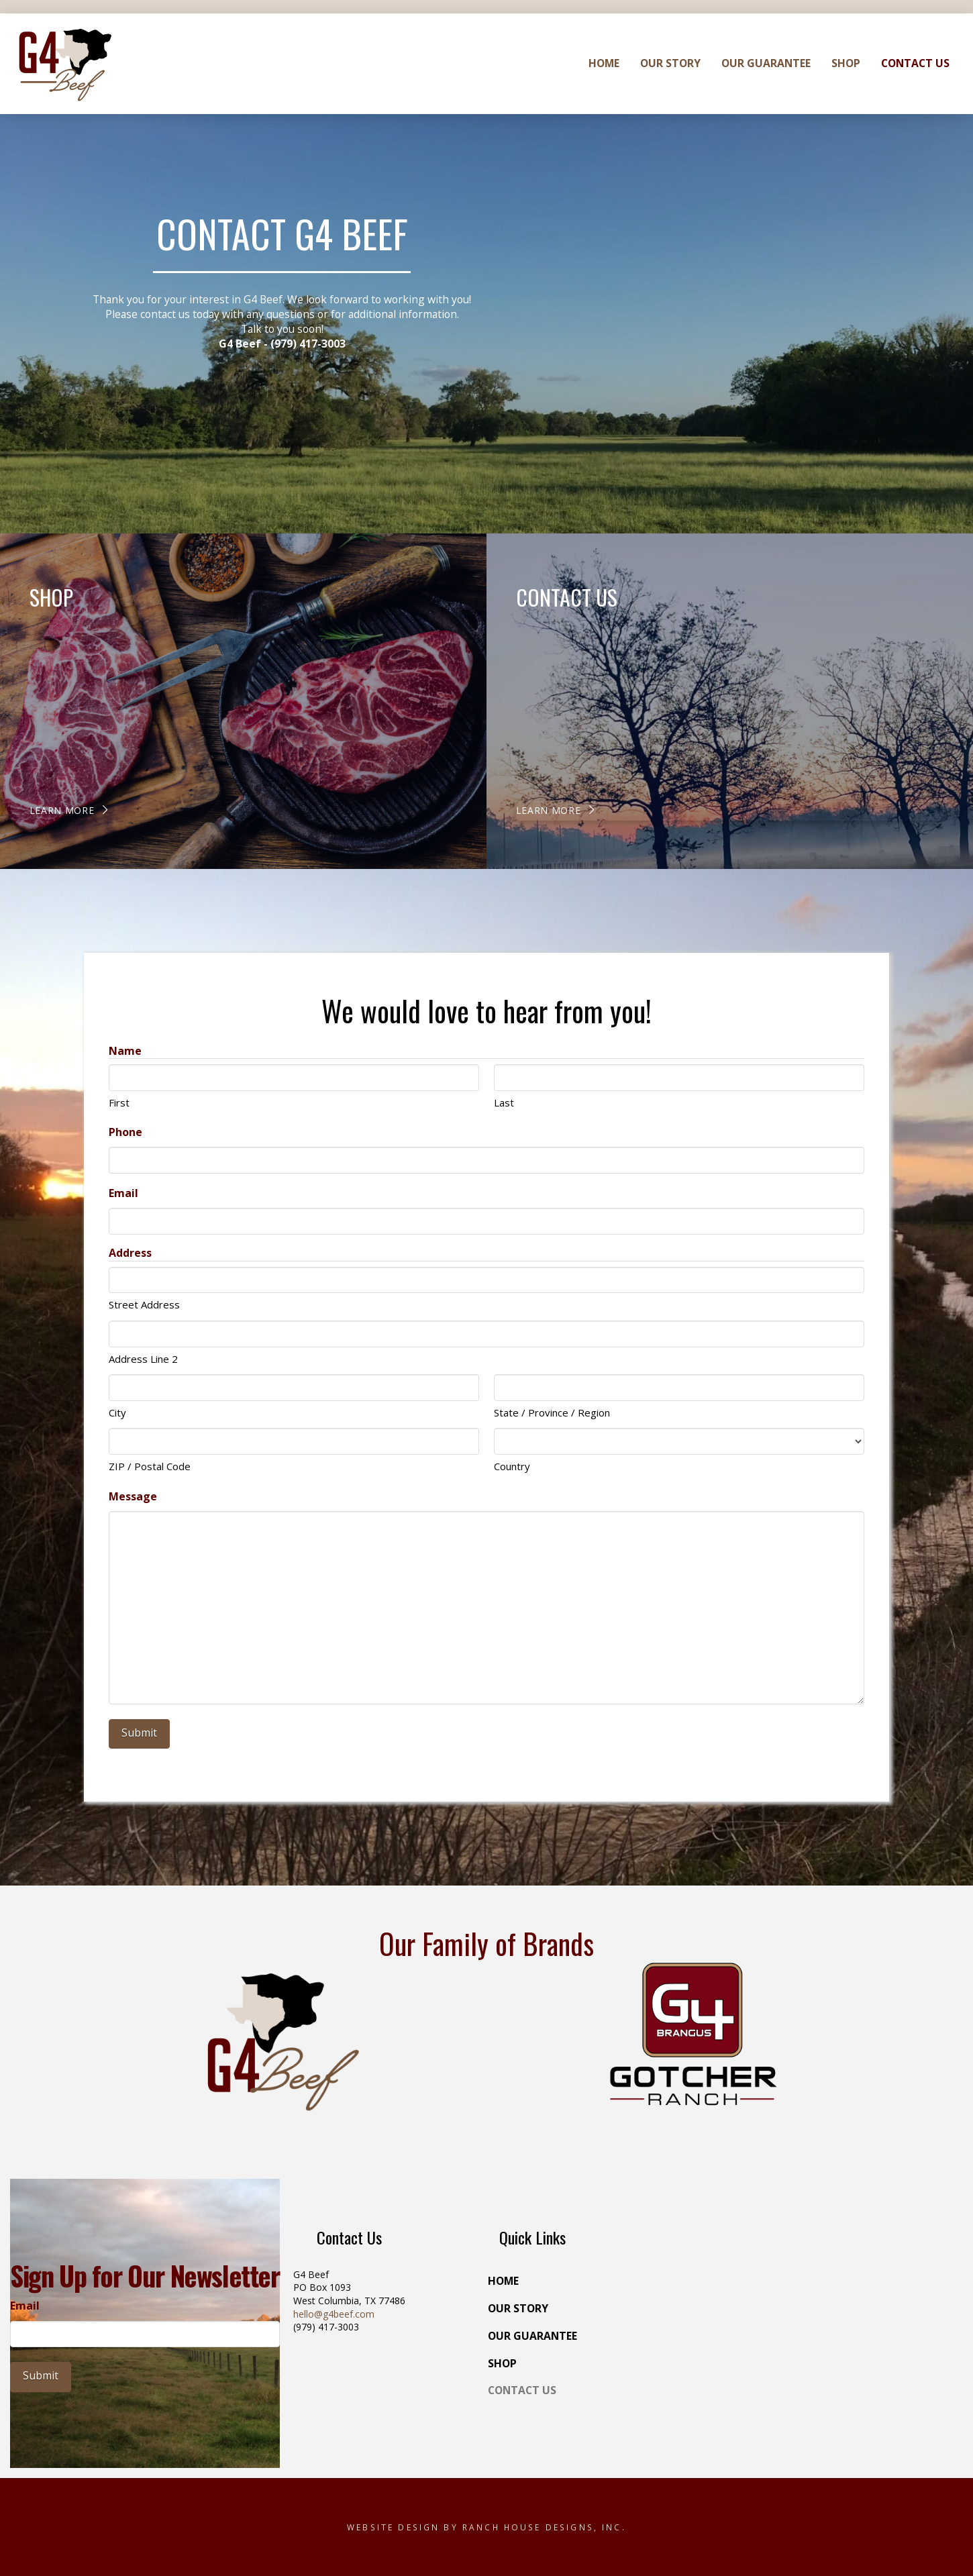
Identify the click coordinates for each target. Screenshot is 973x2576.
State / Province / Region (552, 1412)
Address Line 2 (143, 1359)
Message (133, 1496)
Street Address (144, 1304)
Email (123, 1193)
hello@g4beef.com (333, 2314)
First (119, 1102)
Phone (125, 1132)
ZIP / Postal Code (150, 1466)
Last (504, 1102)
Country (512, 1466)
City (117, 1412)
